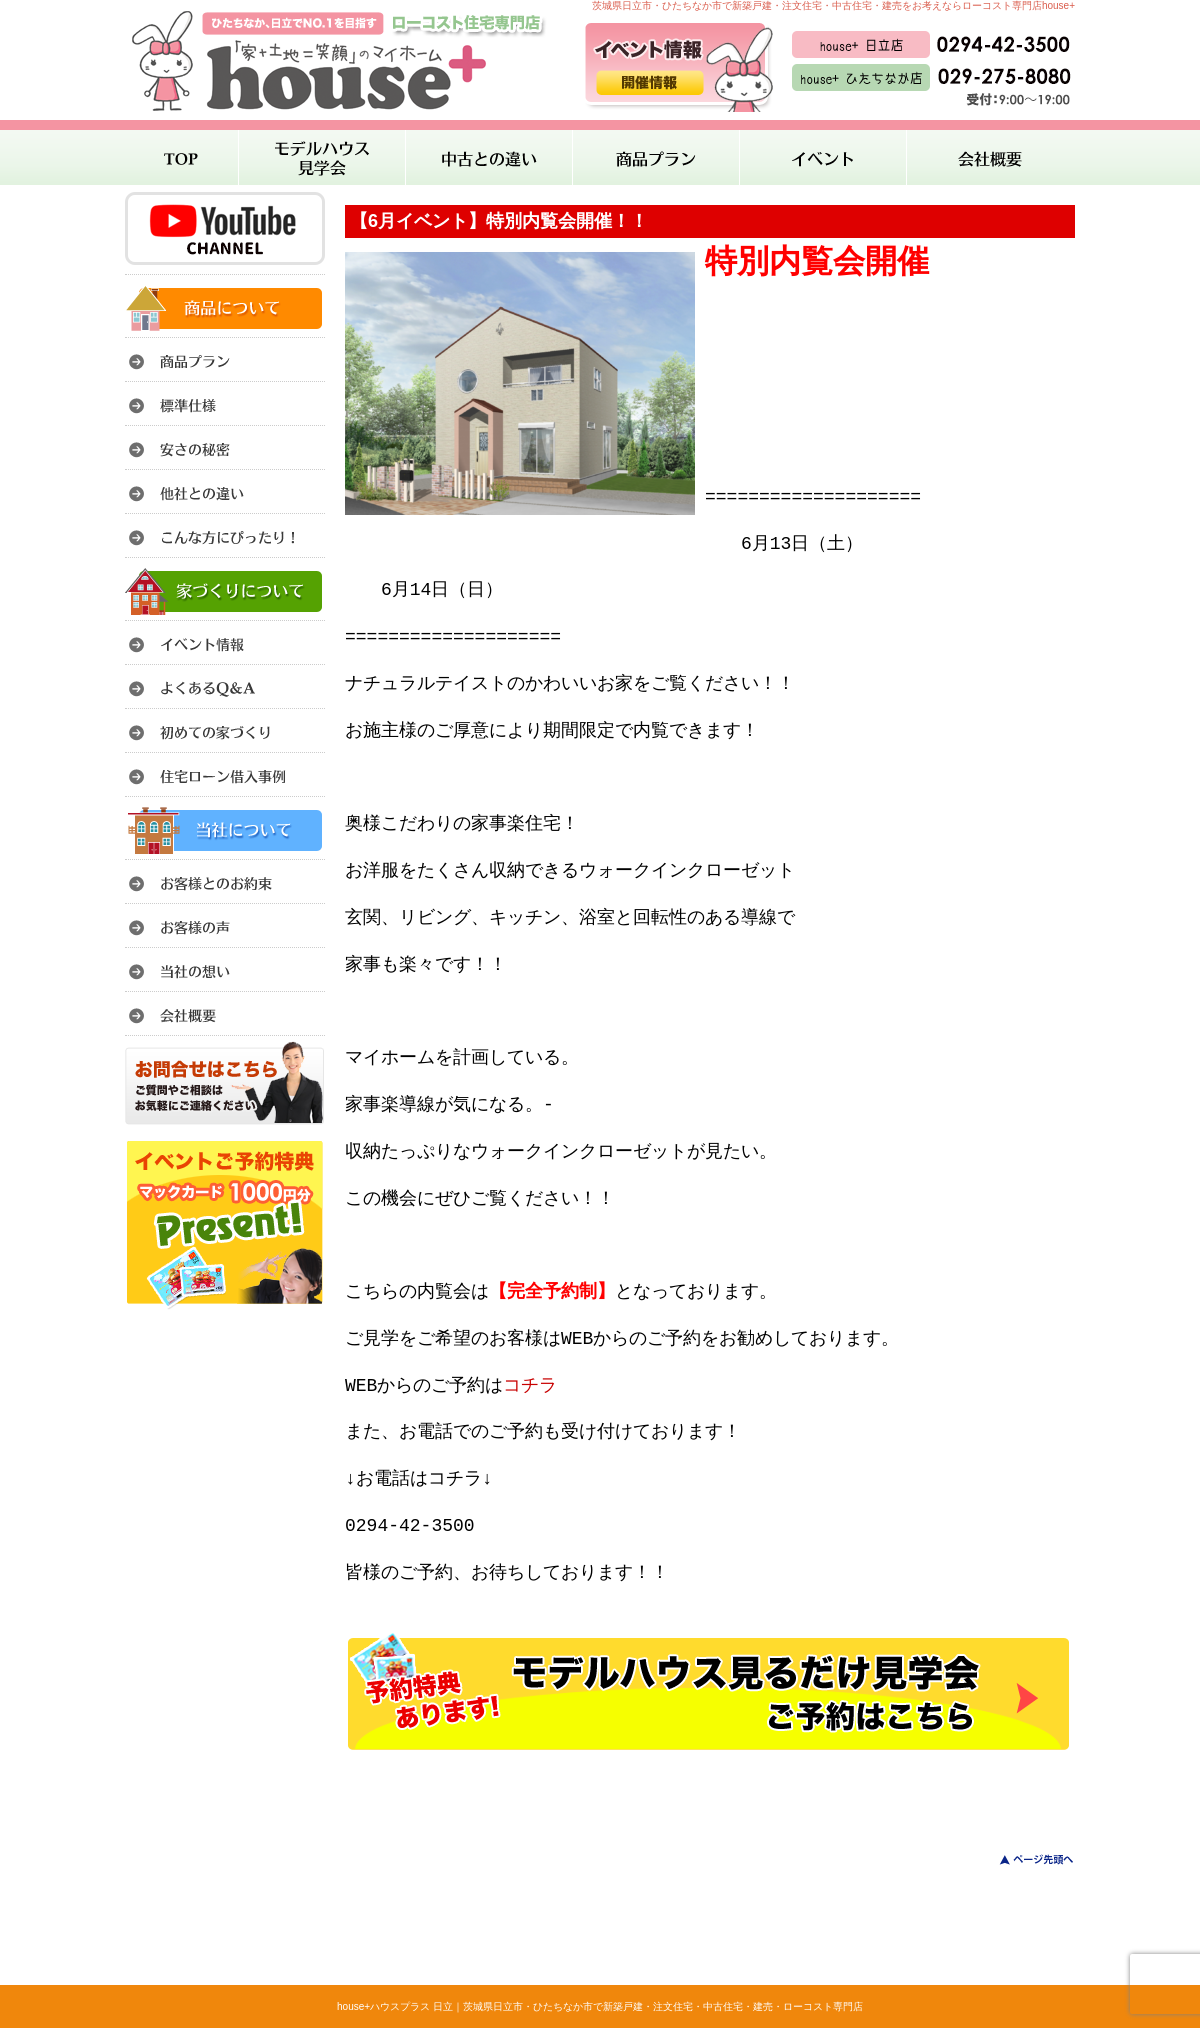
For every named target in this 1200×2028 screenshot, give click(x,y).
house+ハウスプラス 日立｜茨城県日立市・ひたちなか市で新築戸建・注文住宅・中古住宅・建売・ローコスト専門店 (600, 2006)
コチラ (530, 1386)
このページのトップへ (1024, 1859)
